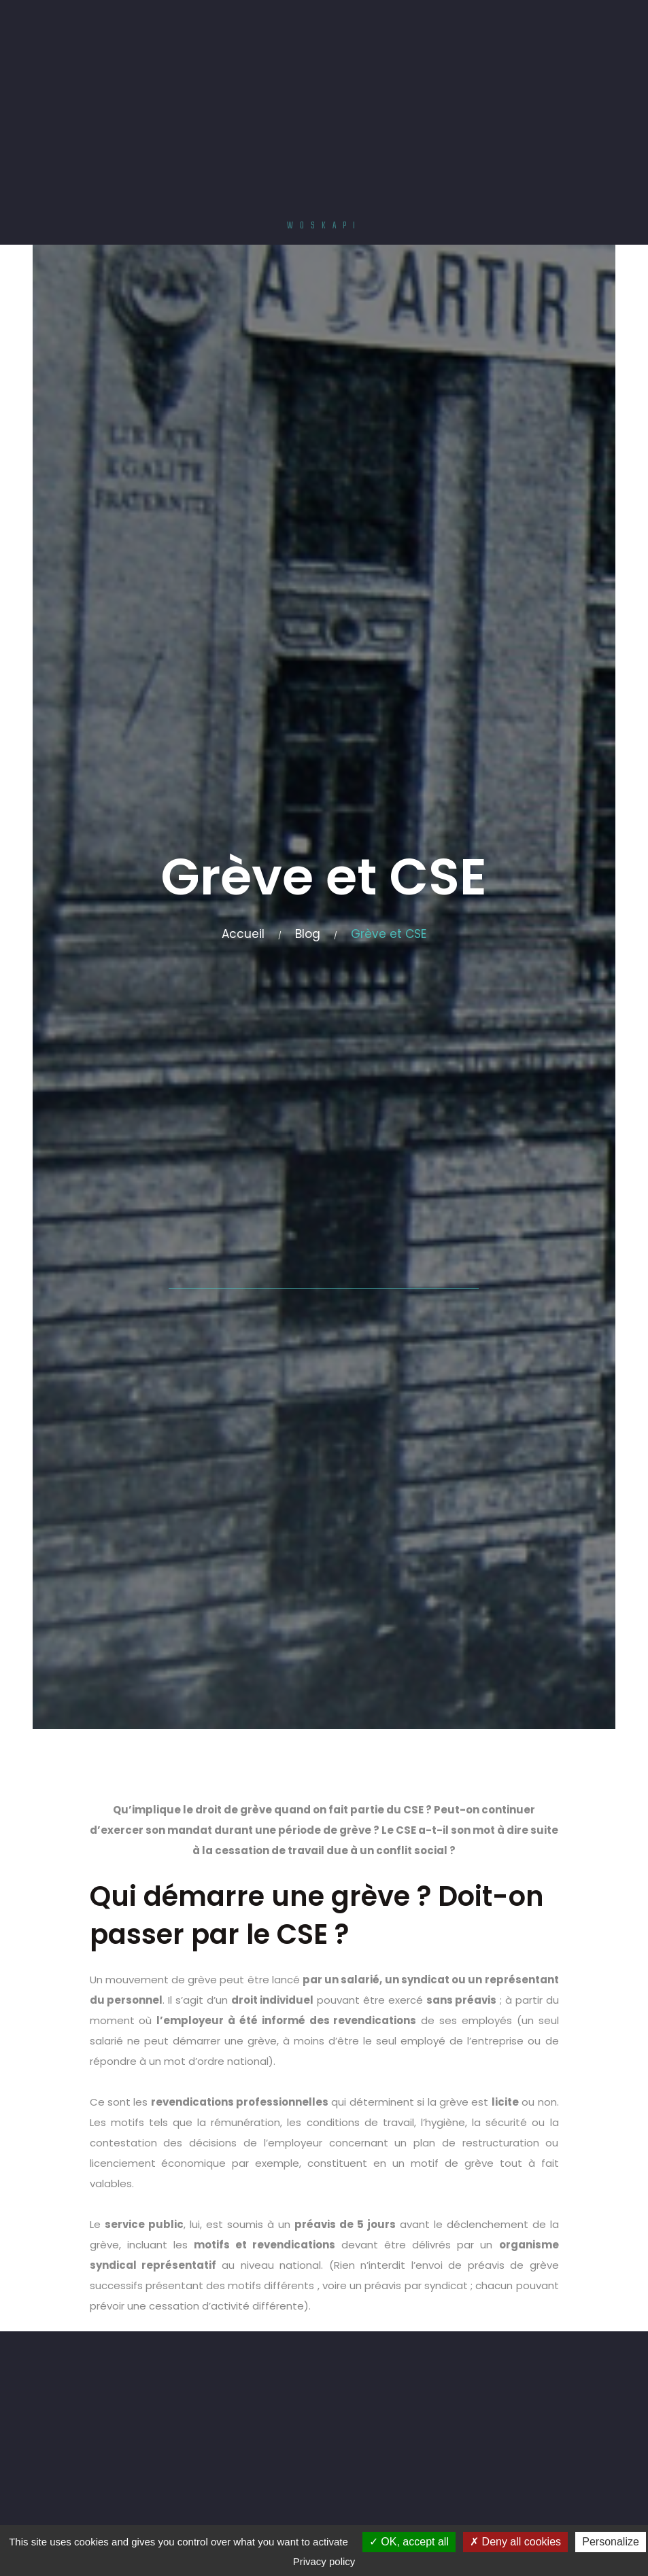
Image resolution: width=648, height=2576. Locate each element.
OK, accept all (409, 2541)
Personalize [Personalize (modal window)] (610, 2541)
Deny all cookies (515, 2541)
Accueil (243, 934)
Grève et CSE (388, 934)
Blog (307, 934)
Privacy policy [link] (324, 2561)
